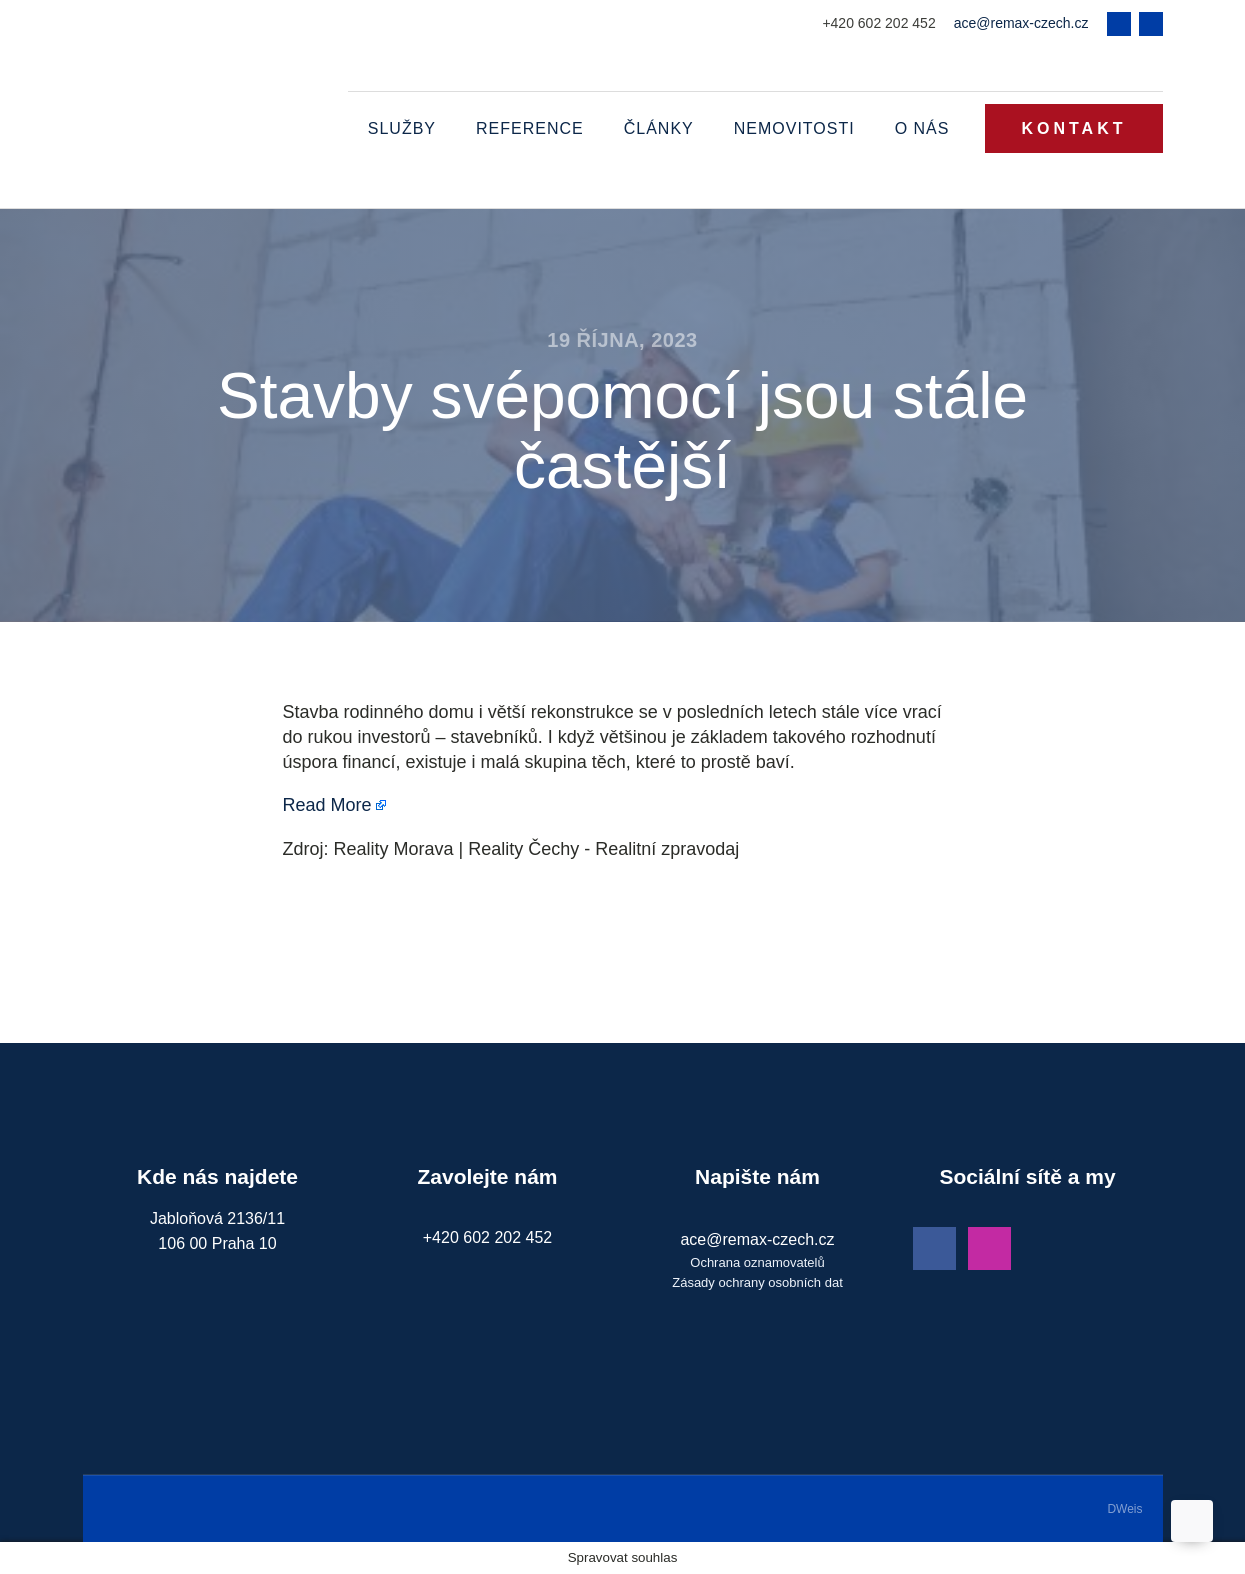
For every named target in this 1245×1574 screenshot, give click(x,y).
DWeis (1124, 1509)
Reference (530, 128)
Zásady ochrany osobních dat (757, 1282)
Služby (402, 128)
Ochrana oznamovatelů (757, 1262)
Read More (327, 805)
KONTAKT (1073, 128)
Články (659, 128)
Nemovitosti (794, 128)
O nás (922, 128)
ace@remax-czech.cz (1021, 23)
